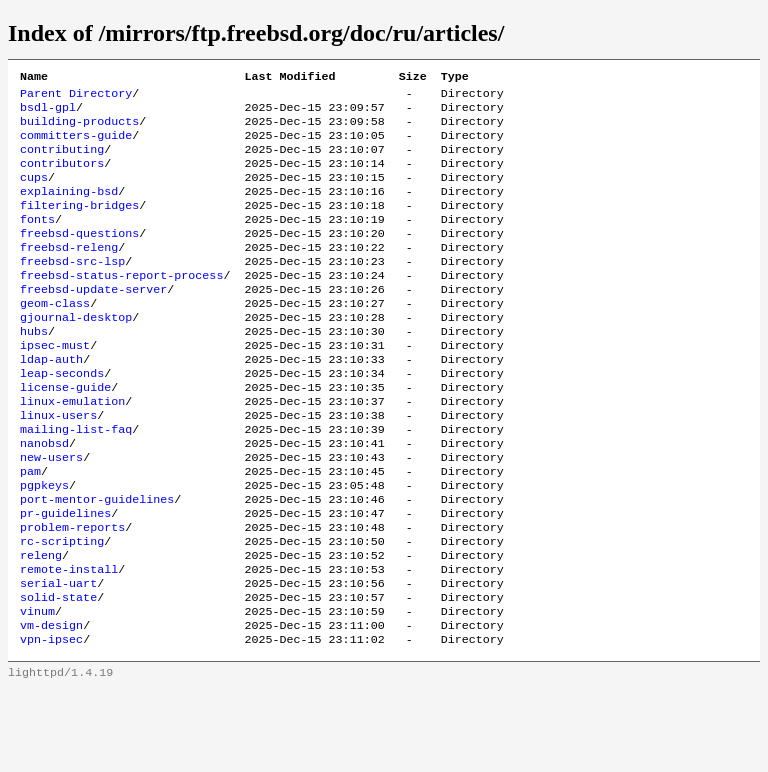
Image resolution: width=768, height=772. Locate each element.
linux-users (58, 465)
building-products (79, 129)
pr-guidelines (65, 577)
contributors (62, 177)
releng (41, 625)
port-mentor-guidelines (97, 561)
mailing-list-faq (76, 481)
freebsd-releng (69, 273)
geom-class (55, 337)
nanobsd (44, 497)
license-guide (65, 433)
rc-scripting (62, 609)
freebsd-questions (79, 257)
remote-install (69, 641)
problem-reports (72, 593)
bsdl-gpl (48, 113)
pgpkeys (44, 545)
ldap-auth (51, 401)
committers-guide (76, 145)
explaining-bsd (69, 209)
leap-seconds (62, 417)
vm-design (51, 705)
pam (30, 529)
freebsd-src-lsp (72, 289)
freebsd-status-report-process (121, 305)
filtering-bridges (79, 225)
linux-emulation (72, 449)
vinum (37, 689)
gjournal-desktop (76, 353)
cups (34, 193)
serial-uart (58, 657)
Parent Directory (76, 97)
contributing (62, 161)
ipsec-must (55, 385)
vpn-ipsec (51, 721)
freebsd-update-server (93, 321)
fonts (37, 241)
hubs (34, 369)
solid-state (58, 673)
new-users (51, 513)
